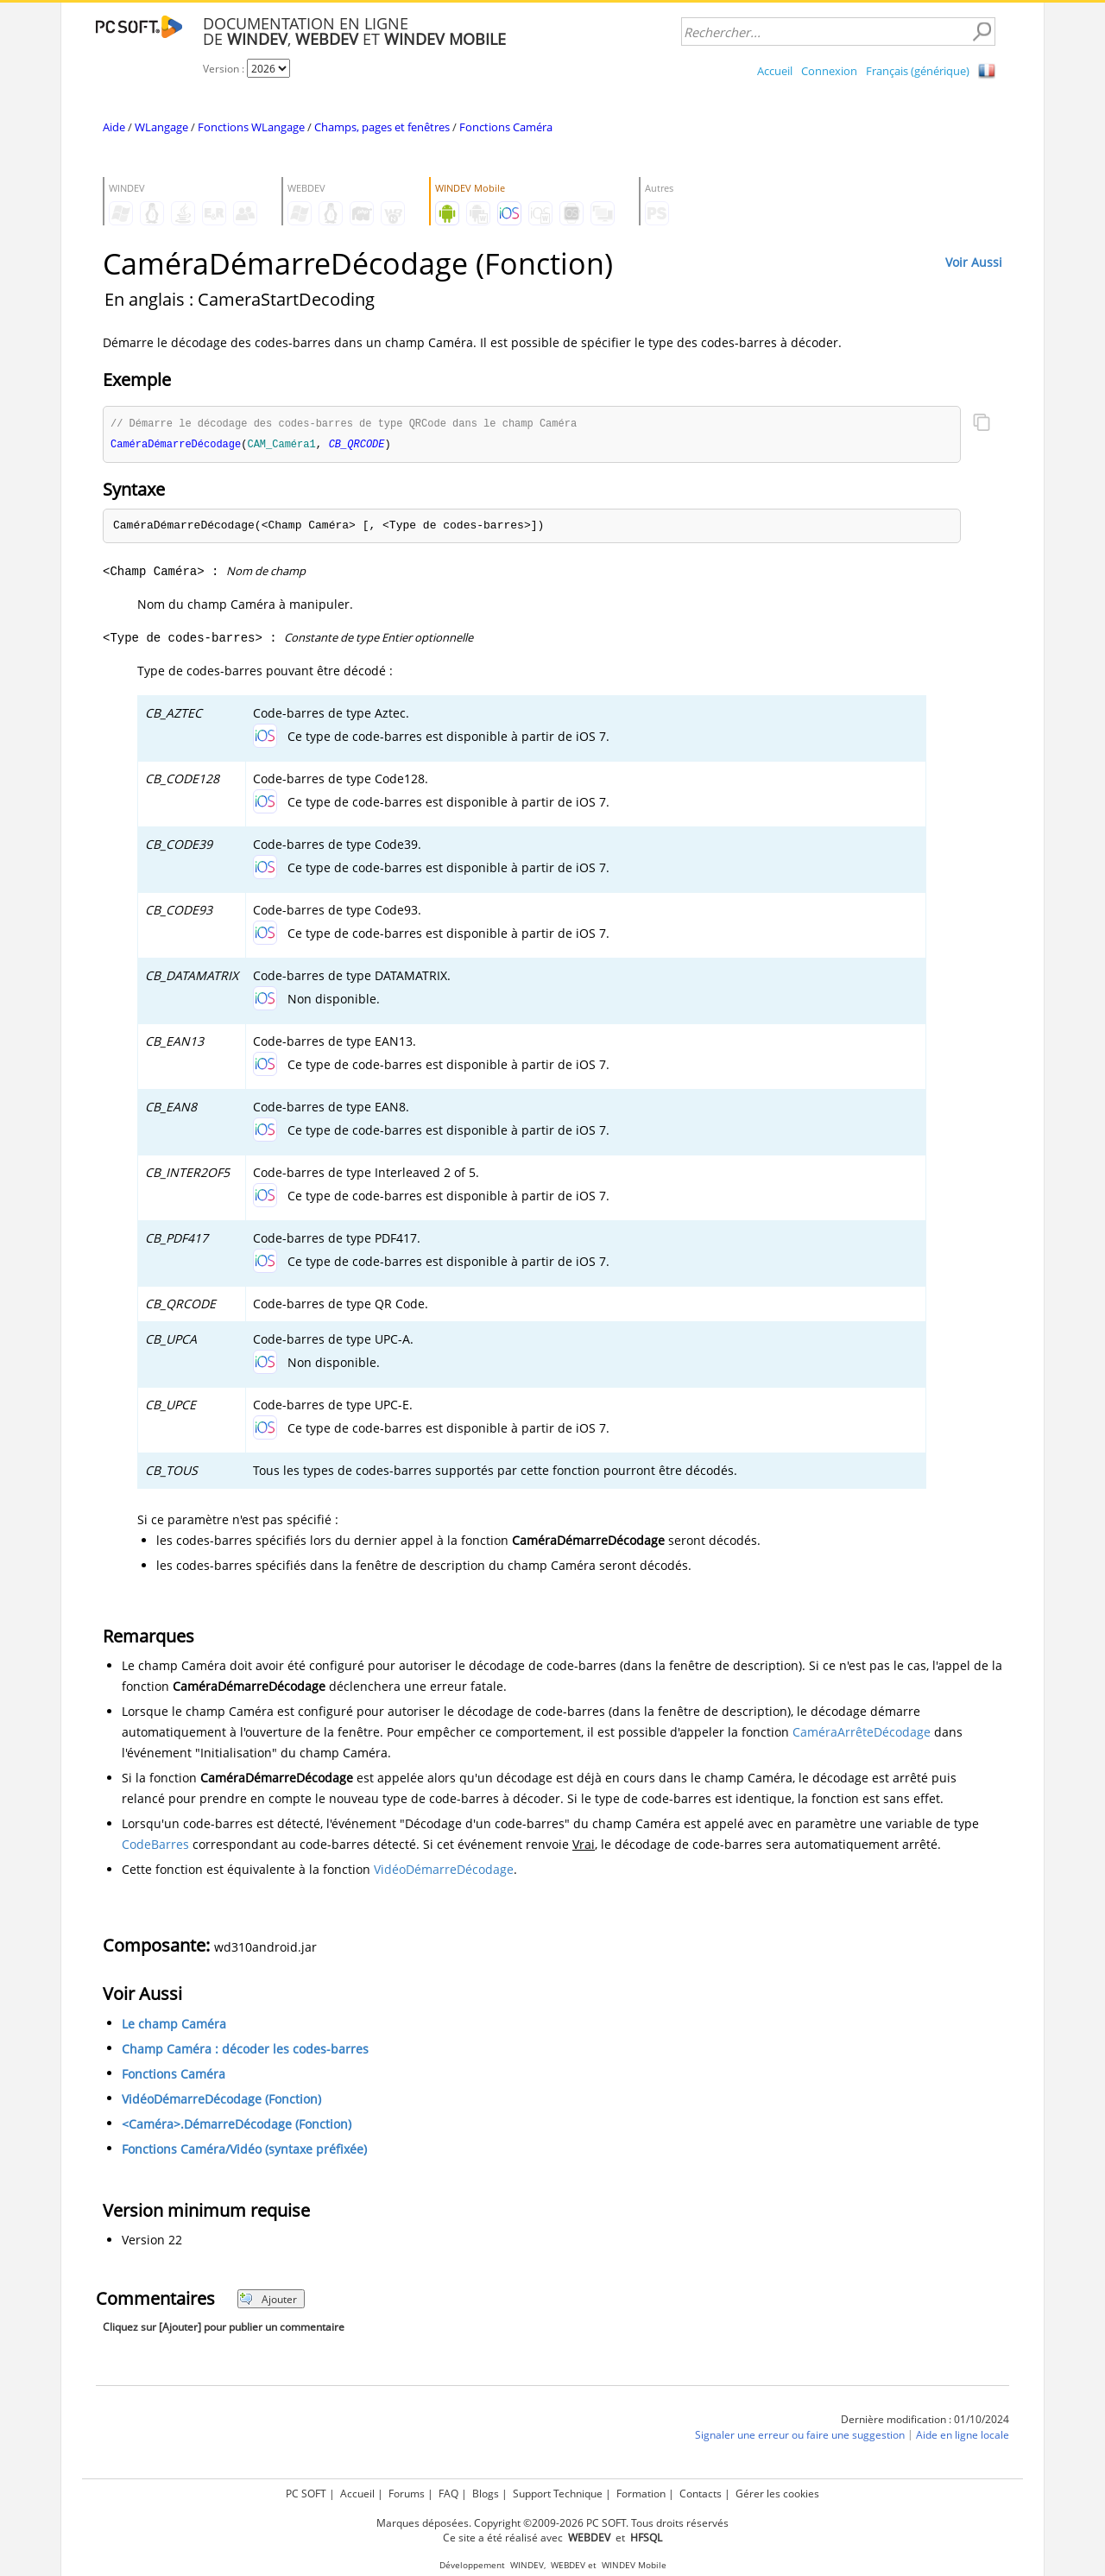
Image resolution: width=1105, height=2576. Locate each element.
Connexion (829, 71)
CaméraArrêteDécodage (861, 1733)
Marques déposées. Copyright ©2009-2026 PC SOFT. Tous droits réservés (552, 2523)
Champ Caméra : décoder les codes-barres (245, 2050)
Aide (114, 127)
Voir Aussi (973, 262)
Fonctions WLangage (251, 127)
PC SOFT (306, 2493)
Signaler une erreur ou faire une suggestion (800, 2437)
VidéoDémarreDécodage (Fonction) (221, 2100)
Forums (406, 2493)
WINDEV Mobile (634, 2565)
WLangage (161, 127)
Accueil (774, 71)
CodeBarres (155, 1846)
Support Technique (558, 2493)
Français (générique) (917, 71)
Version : (225, 68)
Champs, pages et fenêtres (382, 127)
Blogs (485, 2493)
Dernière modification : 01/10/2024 (925, 2421)
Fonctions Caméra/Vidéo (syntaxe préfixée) (244, 2150)
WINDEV (527, 2565)
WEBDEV (568, 2565)
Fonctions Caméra (505, 127)
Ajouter (268, 2301)
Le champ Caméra (174, 2025)
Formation (641, 2493)
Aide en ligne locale (962, 2437)
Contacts (700, 2493)
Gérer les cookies (777, 2493)
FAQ (448, 2493)
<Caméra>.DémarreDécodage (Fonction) (236, 2125)
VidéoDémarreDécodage (444, 1871)
